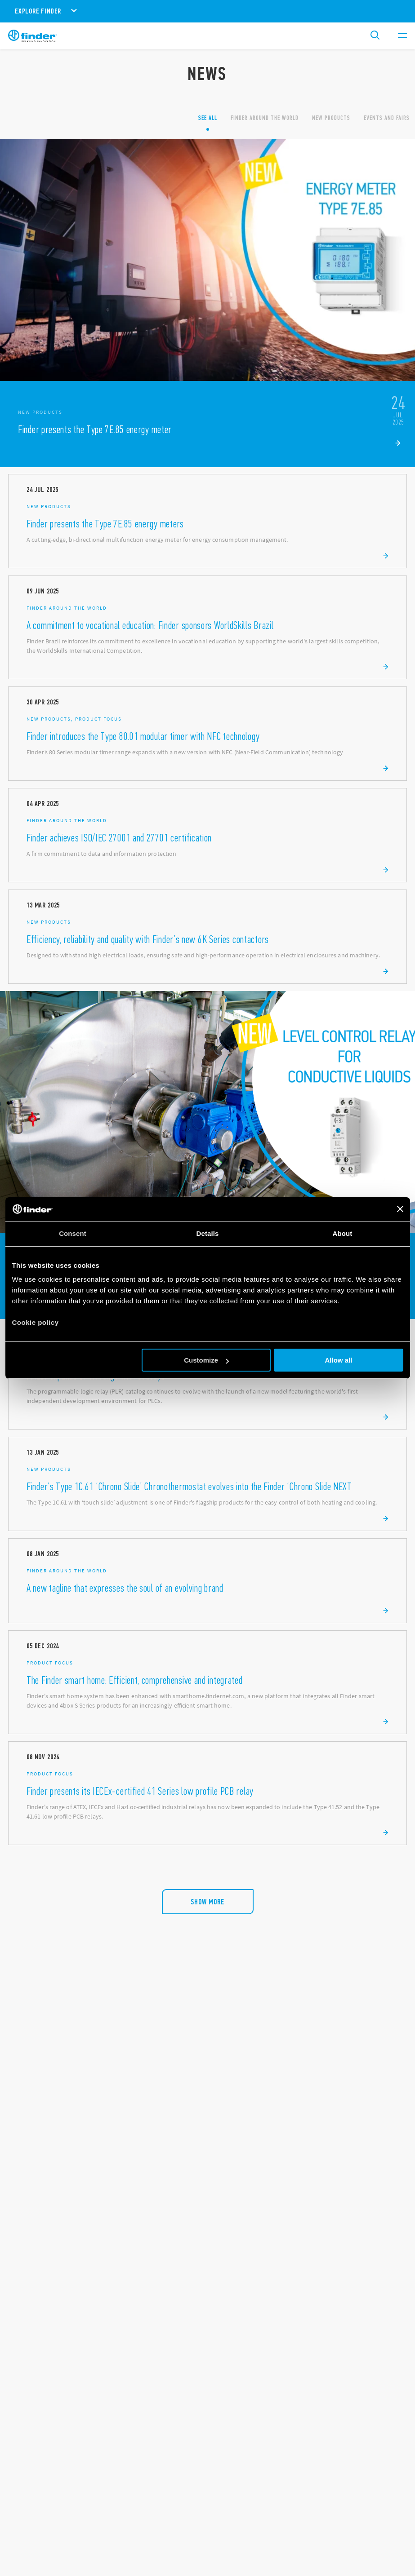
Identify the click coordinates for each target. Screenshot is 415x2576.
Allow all (339, 1360)
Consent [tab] (72, 1233)
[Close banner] (400, 1209)
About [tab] (343, 1233)
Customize (206, 1360)
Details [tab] (207, 1233)
